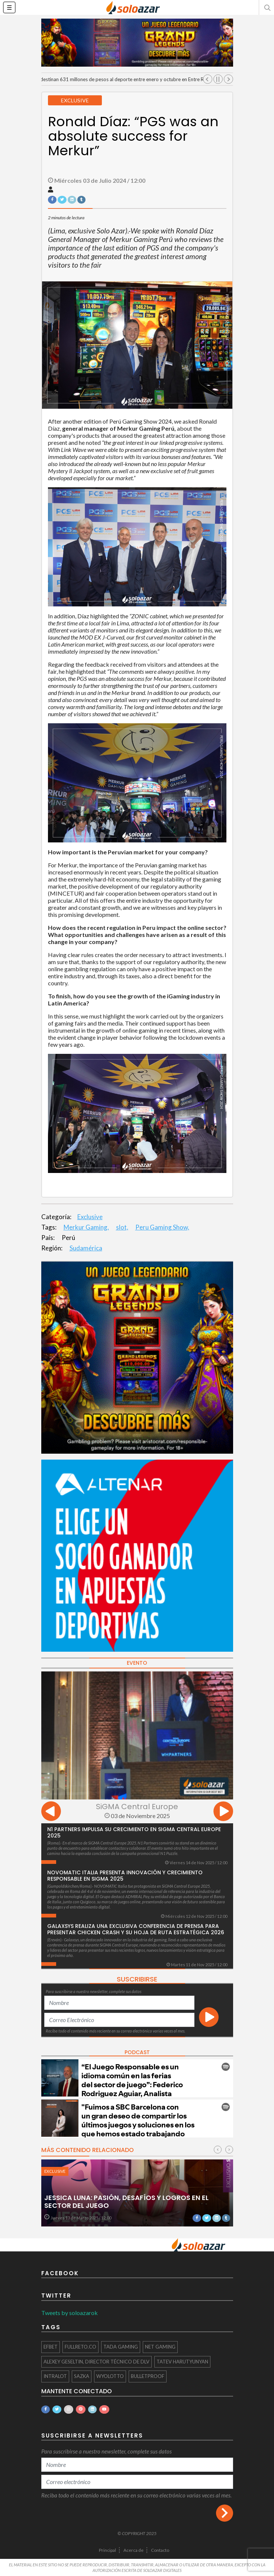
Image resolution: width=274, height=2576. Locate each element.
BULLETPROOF (147, 2376)
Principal (107, 2550)
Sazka (81, 2376)
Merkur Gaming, (86, 1227)
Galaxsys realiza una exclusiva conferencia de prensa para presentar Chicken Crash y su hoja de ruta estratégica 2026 (135, 1929)
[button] (266, 7)
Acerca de (133, 2550)
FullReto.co (80, 2347)
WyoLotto (110, 2376)
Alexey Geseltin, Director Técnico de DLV (96, 2362)
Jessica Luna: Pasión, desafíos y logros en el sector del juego (126, 2201)
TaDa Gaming (120, 2347)
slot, (122, 1227)
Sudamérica (86, 1248)
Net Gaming (160, 2347)
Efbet (50, 2347)
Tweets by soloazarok (69, 2312)
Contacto (160, 2550)
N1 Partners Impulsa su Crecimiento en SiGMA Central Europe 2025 (134, 1832)
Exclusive (90, 1217)
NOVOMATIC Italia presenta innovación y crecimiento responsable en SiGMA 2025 (125, 1875)
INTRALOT (55, 2376)
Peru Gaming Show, (162, 1227)
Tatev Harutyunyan (182, 2362)
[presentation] (51, 1812)
